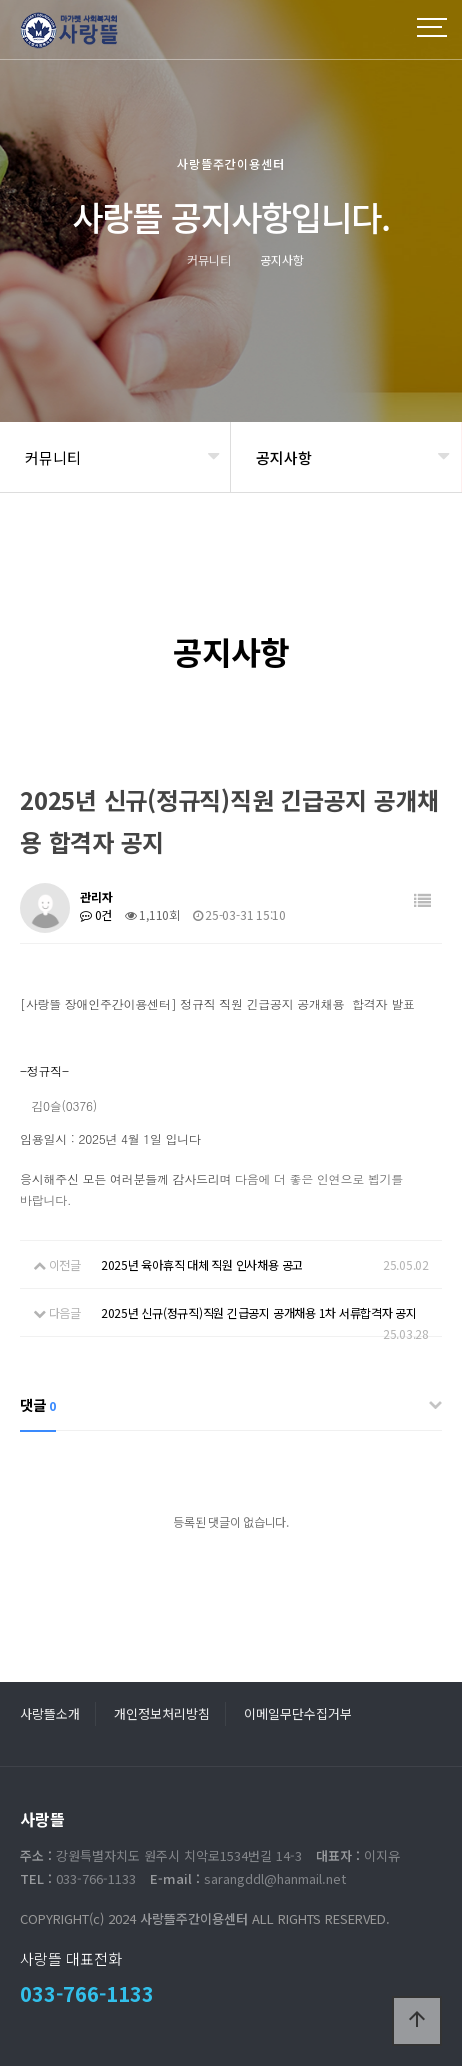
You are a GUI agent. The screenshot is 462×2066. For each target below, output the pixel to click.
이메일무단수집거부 (298, 1713)
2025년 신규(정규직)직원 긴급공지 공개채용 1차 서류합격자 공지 (259, 1312)
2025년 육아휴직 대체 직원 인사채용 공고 (202, 1264)
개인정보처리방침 (162, 1713)
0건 (96, 914)
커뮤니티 (53, 457)
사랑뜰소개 (50, 1713)
